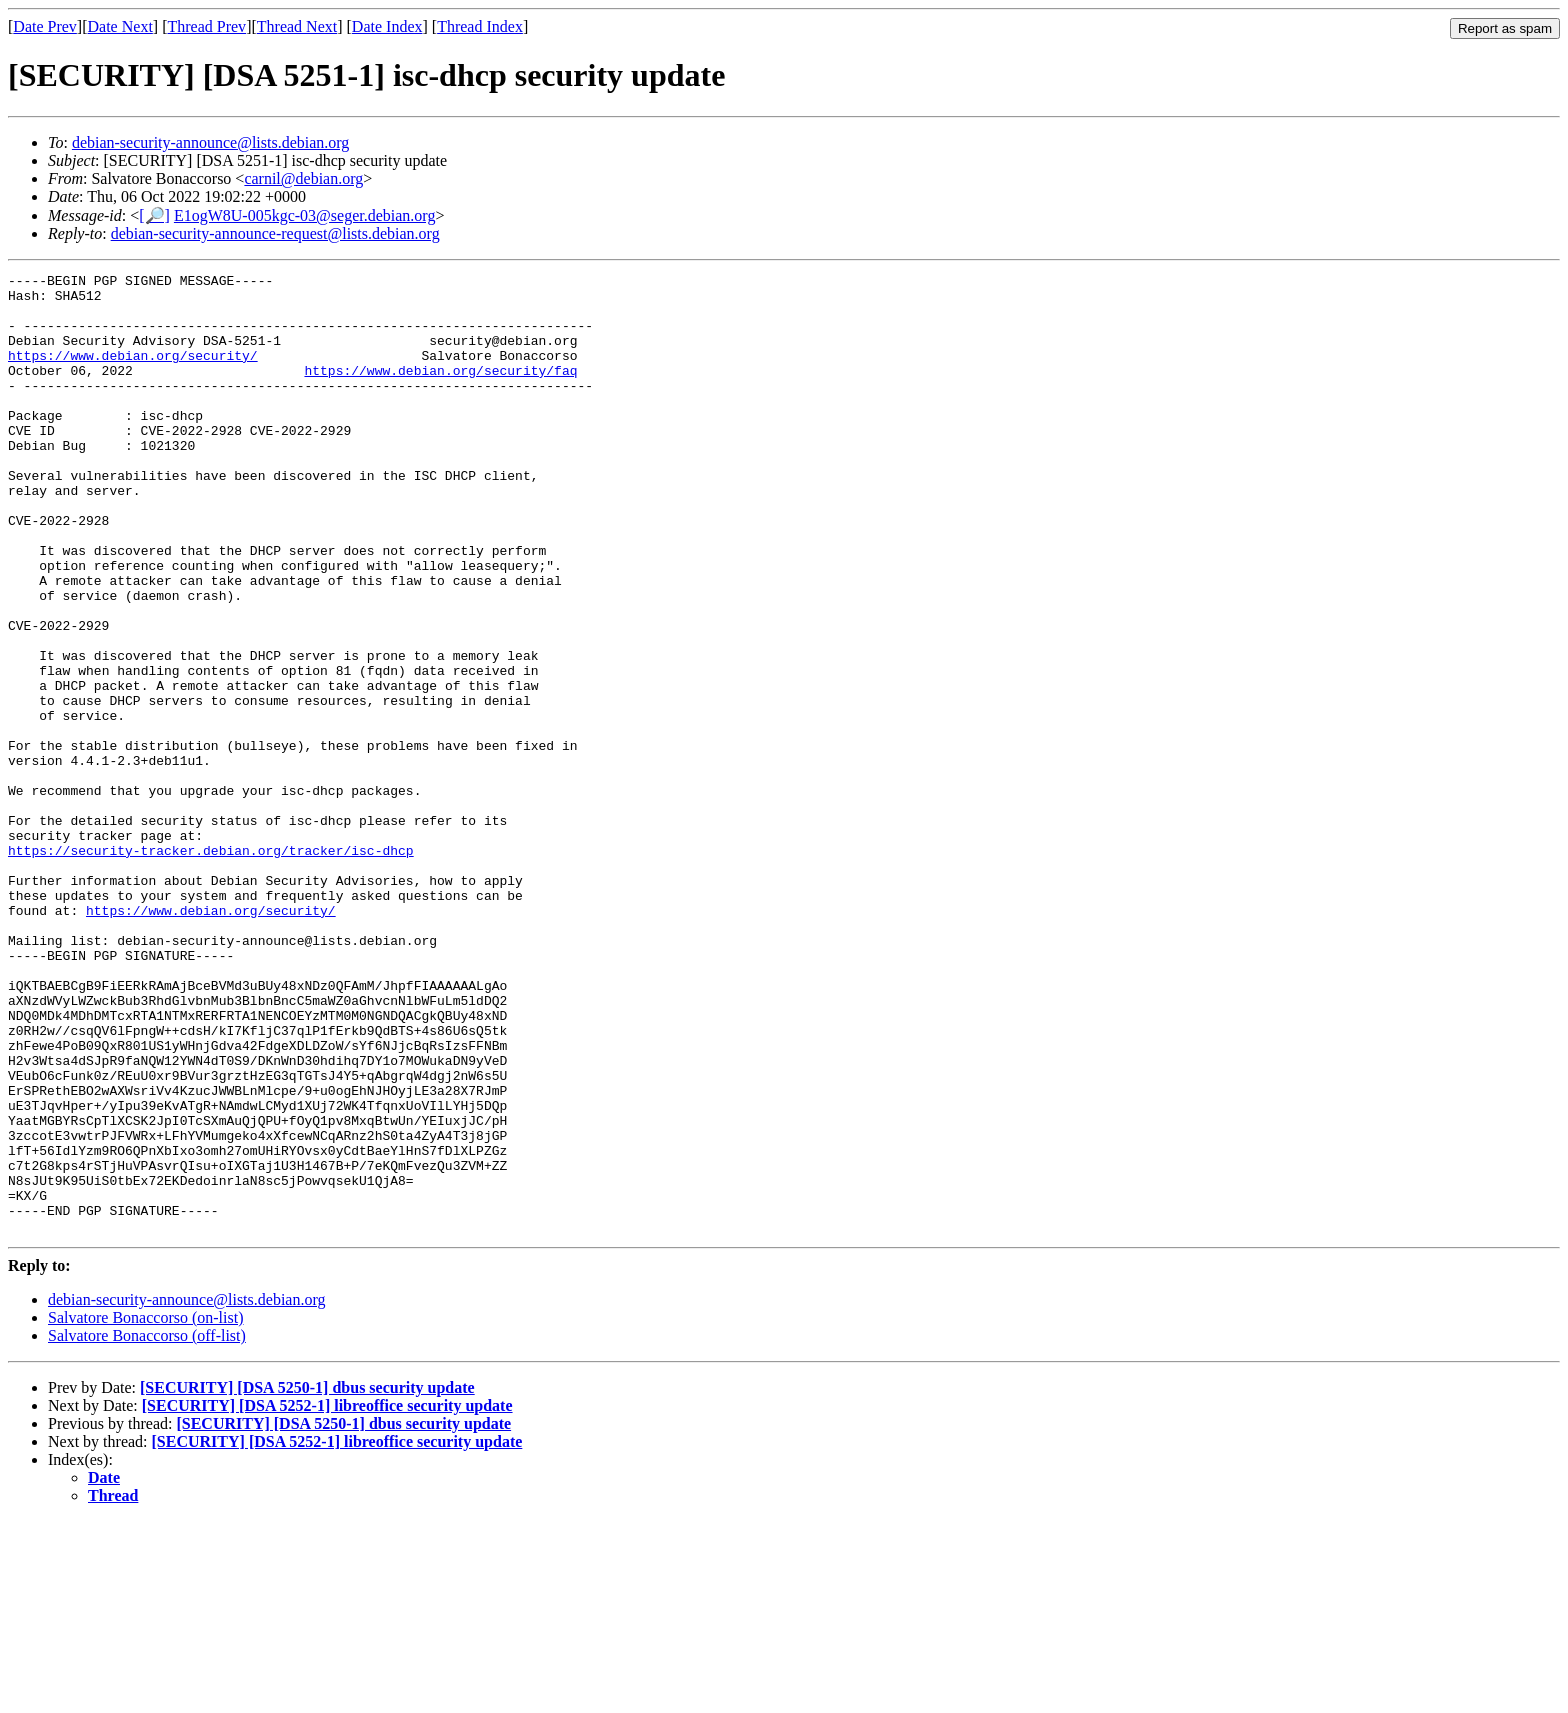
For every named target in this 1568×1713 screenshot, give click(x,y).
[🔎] (154, 215)
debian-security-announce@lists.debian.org (210, 142)
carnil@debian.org (303, 178)
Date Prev (45, 26)
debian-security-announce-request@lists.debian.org (275, 233)
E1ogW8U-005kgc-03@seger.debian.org (304, 215)
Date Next (120, 26)
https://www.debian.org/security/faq (440, 391)
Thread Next (297, 26)
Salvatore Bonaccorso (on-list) (146, 1509)
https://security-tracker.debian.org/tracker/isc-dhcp (211, 967)
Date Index (387, 26)
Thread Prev (206, 26)
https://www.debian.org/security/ (133, 373)
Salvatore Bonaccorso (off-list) (147, 1527)
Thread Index (480, 26)
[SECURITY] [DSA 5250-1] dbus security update (307, 1579)
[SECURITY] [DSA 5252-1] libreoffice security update (327, 1597)
